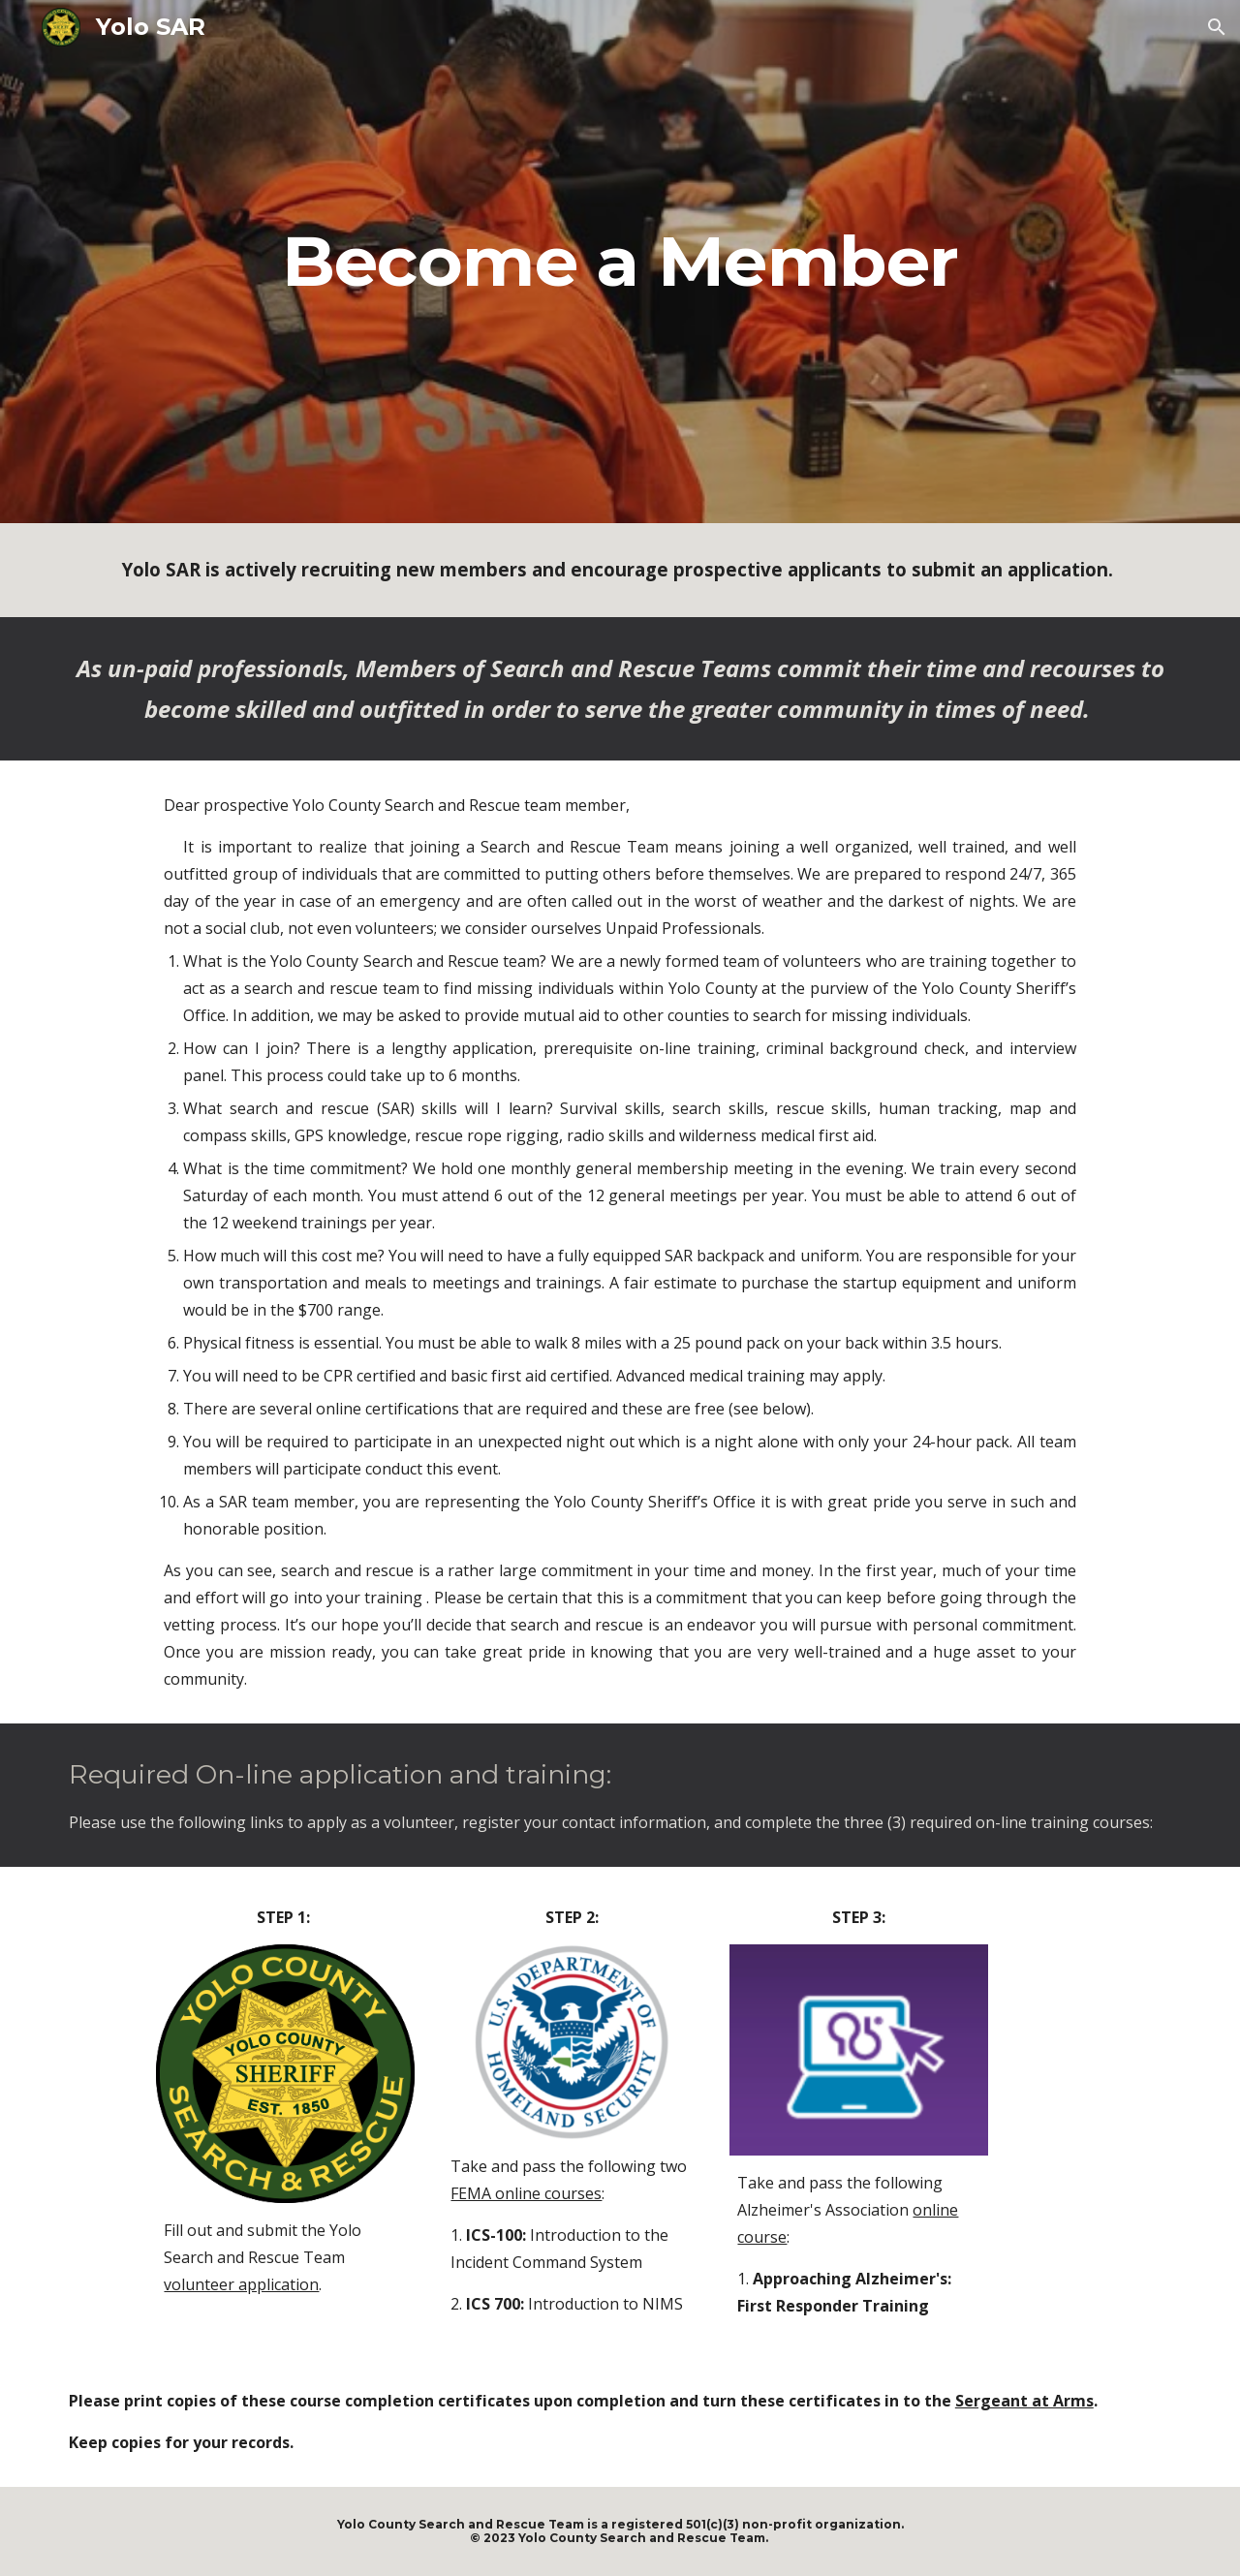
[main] (620, 261)
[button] (1217, 27)
